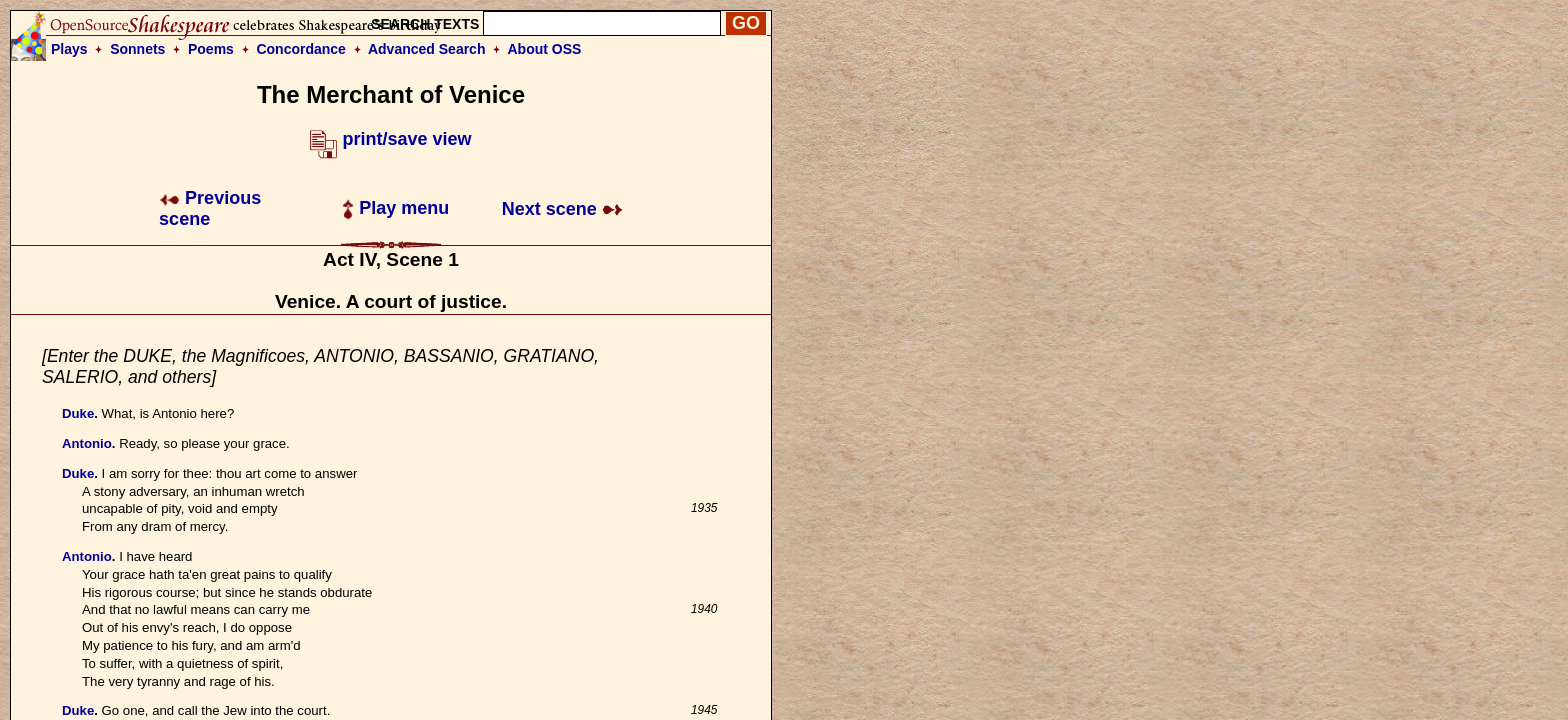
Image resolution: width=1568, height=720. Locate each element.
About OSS (545, 49)
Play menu (395, 208)
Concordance (300, 49)
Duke (78, 413)
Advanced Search (427, 49)
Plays (69, 49)
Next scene (562, 209)
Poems (211, 49)
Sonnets (137, 49)
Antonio (87, 443)
